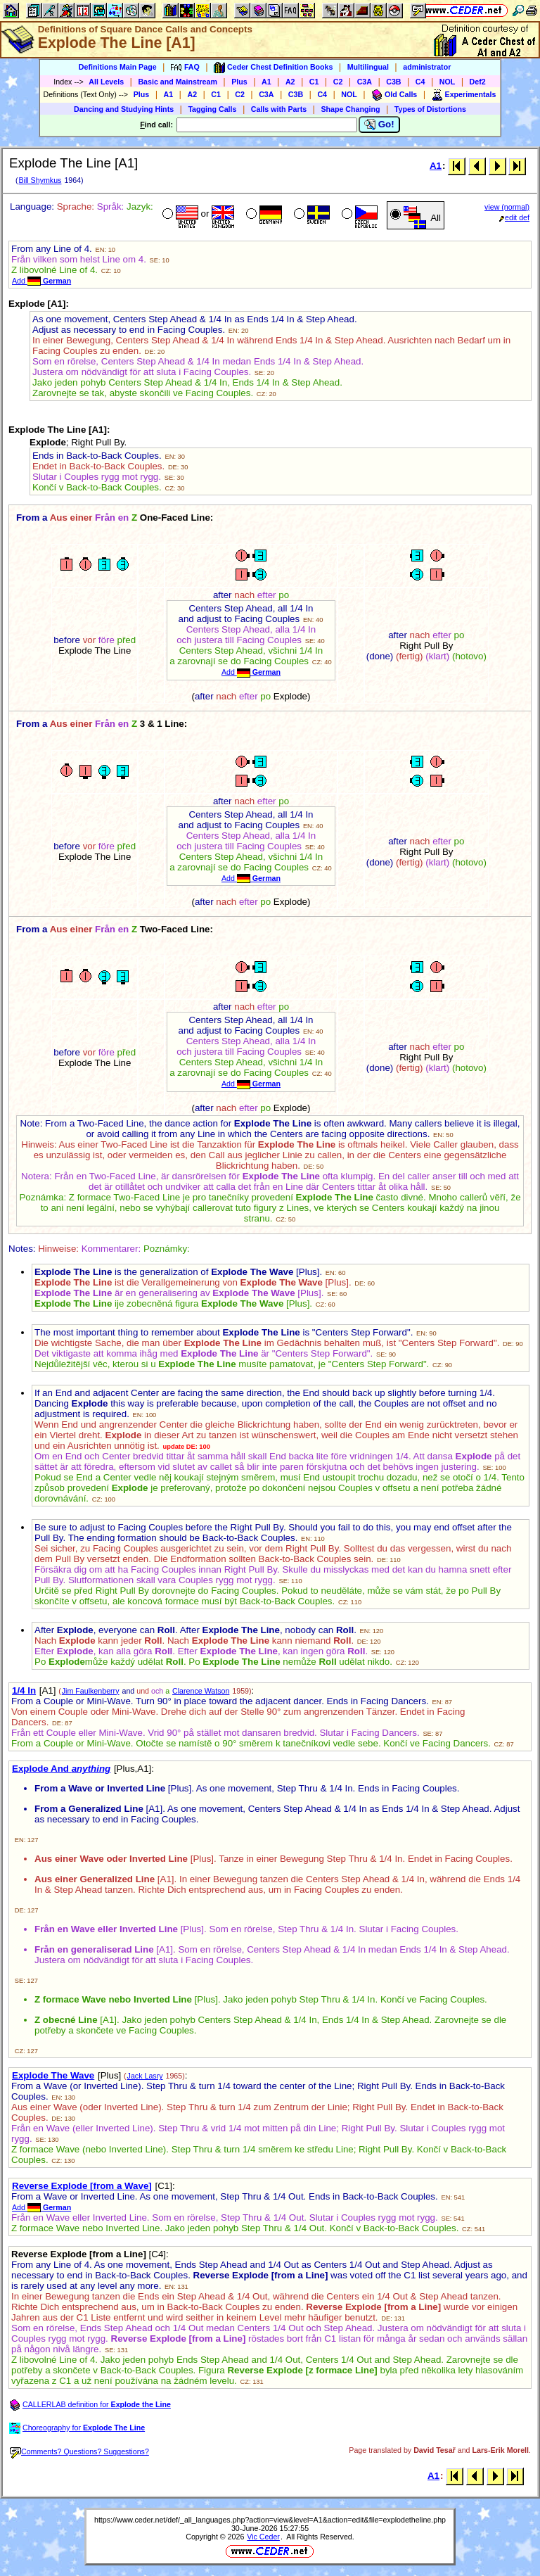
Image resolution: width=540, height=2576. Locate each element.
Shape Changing (350, 109)
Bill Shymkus (39, 180)
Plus (239, 81)
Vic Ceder (263, 2536)
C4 (420, 81)
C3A (364, 81)
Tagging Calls (212, 109)
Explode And (61, 1768)
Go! (379, 124)
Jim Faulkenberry (91, 1691)
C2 (338, 81)
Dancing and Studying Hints (124, 109)
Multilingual (368, 67)
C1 (314, 81)
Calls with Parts (279, 109)
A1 (266, 81)
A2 (290, 81)
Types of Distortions (430, 109)
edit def (514, 217)
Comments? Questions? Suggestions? (79, 2451)
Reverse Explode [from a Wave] (82, 2186)
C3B (393, 81)
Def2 (478, 81)
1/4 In (24, 1690)
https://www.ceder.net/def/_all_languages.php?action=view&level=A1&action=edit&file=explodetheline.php (270, 2519)
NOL (447, 81)
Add (41, 281)
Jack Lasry (145, 2075)
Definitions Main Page (118, 67)
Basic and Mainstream (177, 81)
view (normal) (506, 207)
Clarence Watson (200, 1691)
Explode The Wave (53, 2075)
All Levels (106, 81)
